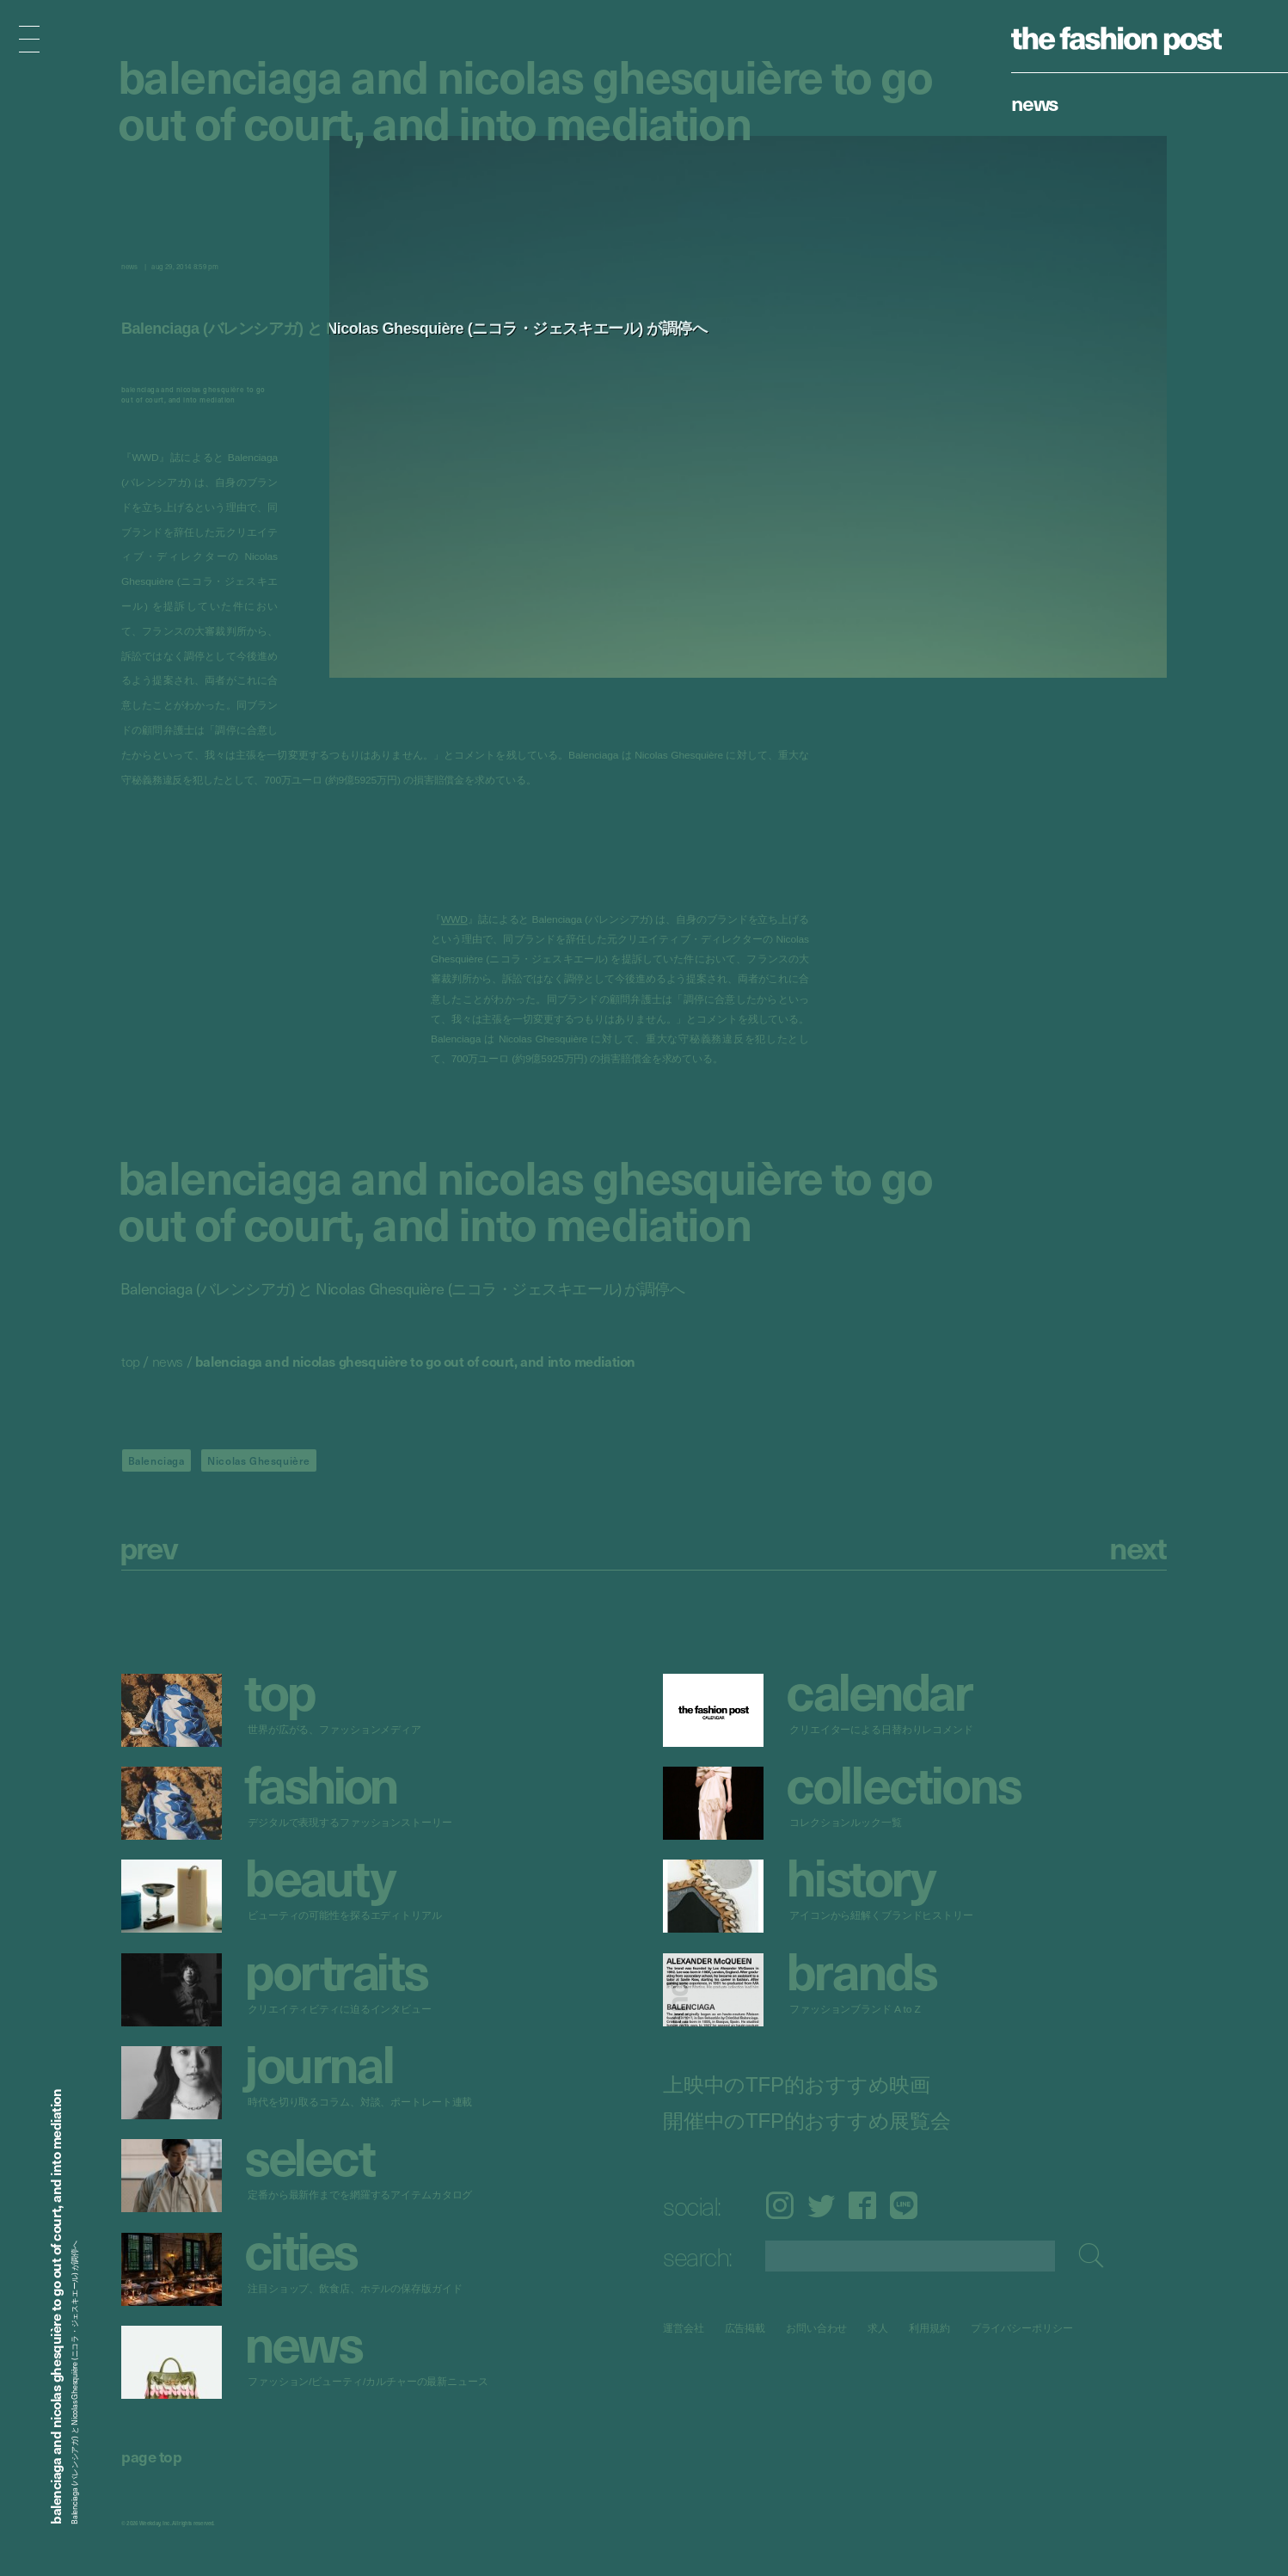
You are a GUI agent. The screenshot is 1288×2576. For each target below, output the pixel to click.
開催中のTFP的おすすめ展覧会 (807, 2120)
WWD (454, 919)
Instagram (779, 2205)
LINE (903, 2205)
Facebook (862, 2205)
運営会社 (683, 2327)
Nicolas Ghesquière (258, 1460)
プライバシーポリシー (1022, 2327)
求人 (878, 2327)
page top (151, 2456)
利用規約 (929, 2327)
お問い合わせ (816, 2327)
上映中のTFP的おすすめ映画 (796, 2084)
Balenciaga (156, 1460)
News (1034, 102)
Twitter (821, 2205)
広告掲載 (745, 2327)
